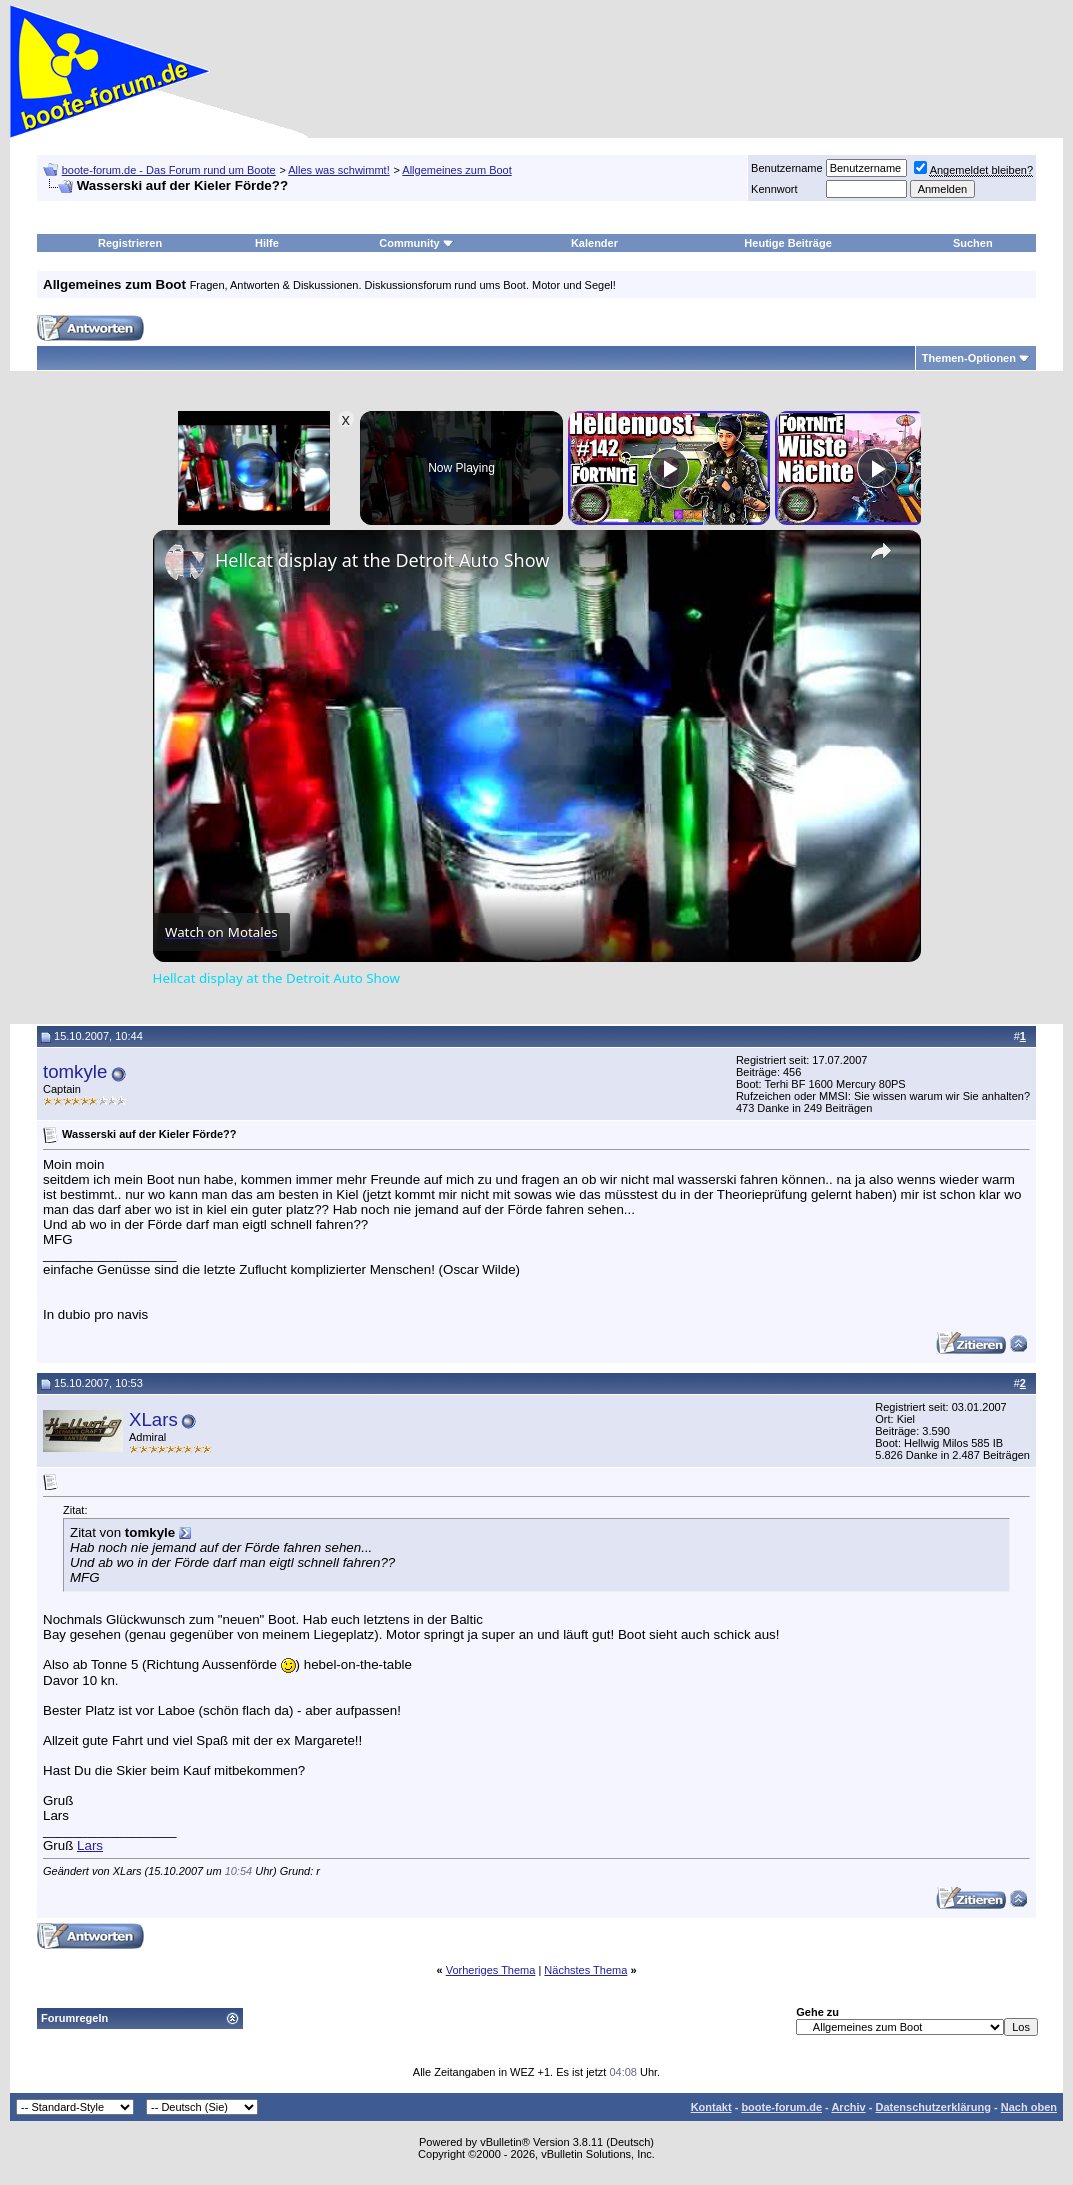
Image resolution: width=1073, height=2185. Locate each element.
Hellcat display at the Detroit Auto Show (382, 560)
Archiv (848, 2107)
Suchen (973, 243)
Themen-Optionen (969, 358)
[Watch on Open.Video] (221, 932)
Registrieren (130, 243)
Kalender (594, 243)
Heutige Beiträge (787, 243)
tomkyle (75, 1071)
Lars (90, 1845)
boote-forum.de (781, 2107)
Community (416, 243)
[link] (185, 562)
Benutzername (787, 168)
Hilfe (267, 243)
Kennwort (774, 189)
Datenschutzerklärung (933, 2107)
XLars (153, 1419)
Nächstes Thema (585, 1970)
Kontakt (711, 2107)
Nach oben (1029, 2107)
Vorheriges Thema (491, 1970)
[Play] (669, 468)
